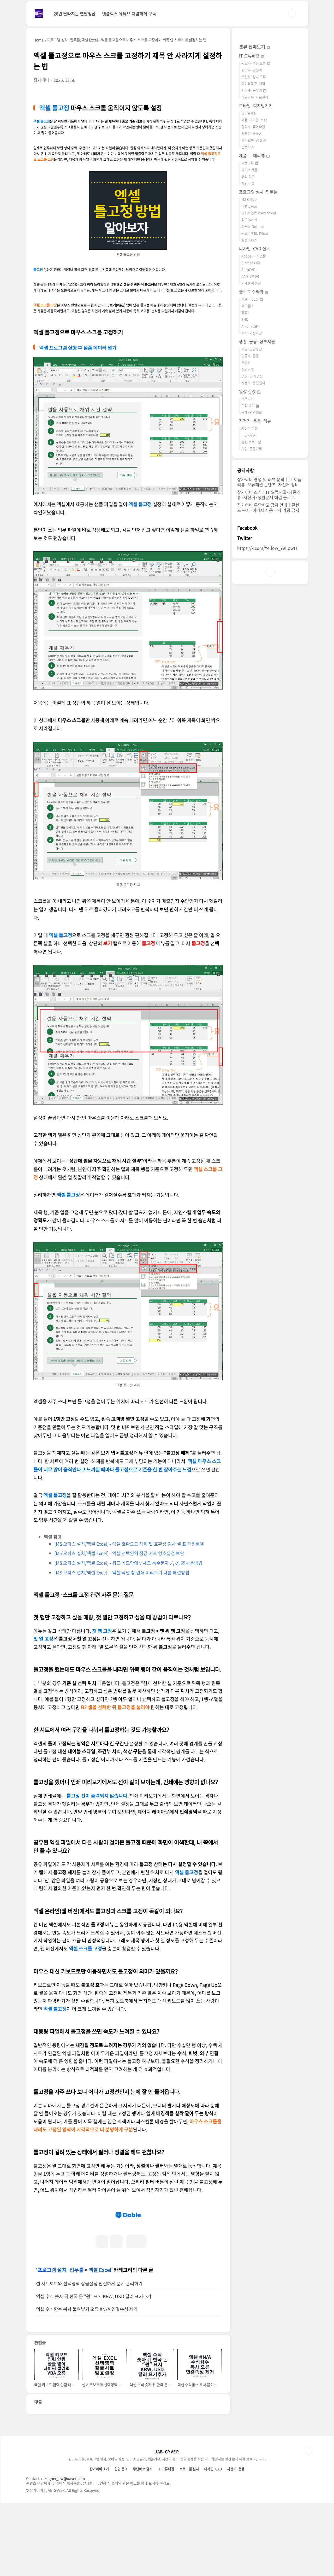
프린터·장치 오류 (253, 76)
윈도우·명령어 (251, 69)
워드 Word (249, 219)
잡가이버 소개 (99, 2542)
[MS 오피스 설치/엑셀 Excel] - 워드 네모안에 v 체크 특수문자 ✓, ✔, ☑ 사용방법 (128, 1562)
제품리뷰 (249, 162)
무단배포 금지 (142, 2542)
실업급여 (247, 369)
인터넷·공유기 (253, 90)
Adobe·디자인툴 (253, 255)
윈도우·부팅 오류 (255, 63)
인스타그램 (270, 572)
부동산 (246, 362)
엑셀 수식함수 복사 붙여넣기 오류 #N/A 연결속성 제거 (87, 2382)
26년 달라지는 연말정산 (74, 13)
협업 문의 (121, 2542)
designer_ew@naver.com (63, 2551)
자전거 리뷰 (249, 428)
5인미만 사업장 (252, 375)
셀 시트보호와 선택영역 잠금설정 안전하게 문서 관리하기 (89, 2356)
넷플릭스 (247, 146)
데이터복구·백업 (253, 83)
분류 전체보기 (254, 46)
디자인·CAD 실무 (254, 248)
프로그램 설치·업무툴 (60, 2343)
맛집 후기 (250, 405)
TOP (309, 2523)
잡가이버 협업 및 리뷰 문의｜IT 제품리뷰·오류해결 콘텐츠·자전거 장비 (269, 482)
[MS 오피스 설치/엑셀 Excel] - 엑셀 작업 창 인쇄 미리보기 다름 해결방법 (121, 1572)
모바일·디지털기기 (256, 105)
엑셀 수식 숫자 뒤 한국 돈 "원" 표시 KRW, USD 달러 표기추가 (93, 2369)
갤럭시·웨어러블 (253, 126)
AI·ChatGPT (250, 326)
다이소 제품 (249, 169)
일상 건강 (249, 391)
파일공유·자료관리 (254, 97)
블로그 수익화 (253, 291)
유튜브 (246, 312)
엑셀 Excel (99, 2343)
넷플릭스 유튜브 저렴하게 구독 (129, 13)
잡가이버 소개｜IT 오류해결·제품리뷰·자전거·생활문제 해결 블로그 (269, 494)
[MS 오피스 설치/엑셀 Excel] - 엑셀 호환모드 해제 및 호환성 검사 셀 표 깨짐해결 (129, 1543)
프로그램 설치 (189, 2542)
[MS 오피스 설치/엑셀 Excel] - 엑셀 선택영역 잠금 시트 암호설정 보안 (119, 1553)
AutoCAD (248, 269)
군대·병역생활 (251, 412)
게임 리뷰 (248, 183)
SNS (244, 319)
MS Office (249, 199)
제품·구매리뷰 (254, 155)
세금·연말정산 (251, 348)
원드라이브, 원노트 (254, 233)
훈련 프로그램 (251, 441)
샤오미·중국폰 (251, 133)
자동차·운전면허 (253, 382)
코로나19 (247, 398)
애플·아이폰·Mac (254, 119)
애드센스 (247, 305)
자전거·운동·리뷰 (255, 421)
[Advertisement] (128, 2239)
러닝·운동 (248, 435)
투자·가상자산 (251, 332)
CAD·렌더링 (250, 276)
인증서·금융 (250, 355)
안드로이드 (249, 112)
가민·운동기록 (251, 448)
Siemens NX (250, 262)
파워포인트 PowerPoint (258, 212)
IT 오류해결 (251, 55)
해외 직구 (248, 176)
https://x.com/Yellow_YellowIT (267, 548)
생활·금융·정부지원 (257, 341)
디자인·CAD (213, 2542)
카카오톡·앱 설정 (253, 140)
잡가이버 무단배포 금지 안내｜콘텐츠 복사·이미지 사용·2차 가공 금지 (268, 507)
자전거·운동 (235, 2542)
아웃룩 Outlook (253, 226)
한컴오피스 (249, 239)
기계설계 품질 (251, 283)
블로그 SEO (252, 298)
